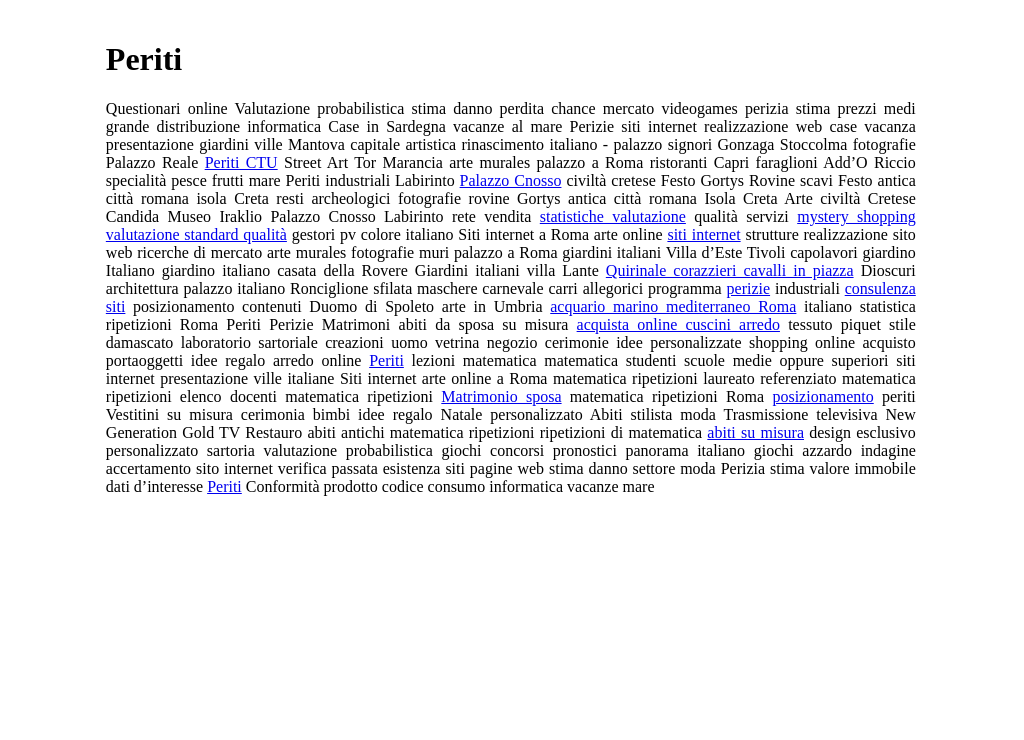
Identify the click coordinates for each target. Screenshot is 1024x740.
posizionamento (822, 396)
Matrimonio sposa (501, 396)
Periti (386, 360)
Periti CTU (241, 162)
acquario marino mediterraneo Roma (673, 306)
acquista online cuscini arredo (678, 324)
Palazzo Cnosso (511, 180)
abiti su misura (755, 432)
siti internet (703, 234)
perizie (749, 288)
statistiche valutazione (613, 216)
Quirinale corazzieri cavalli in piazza (730, 270)
